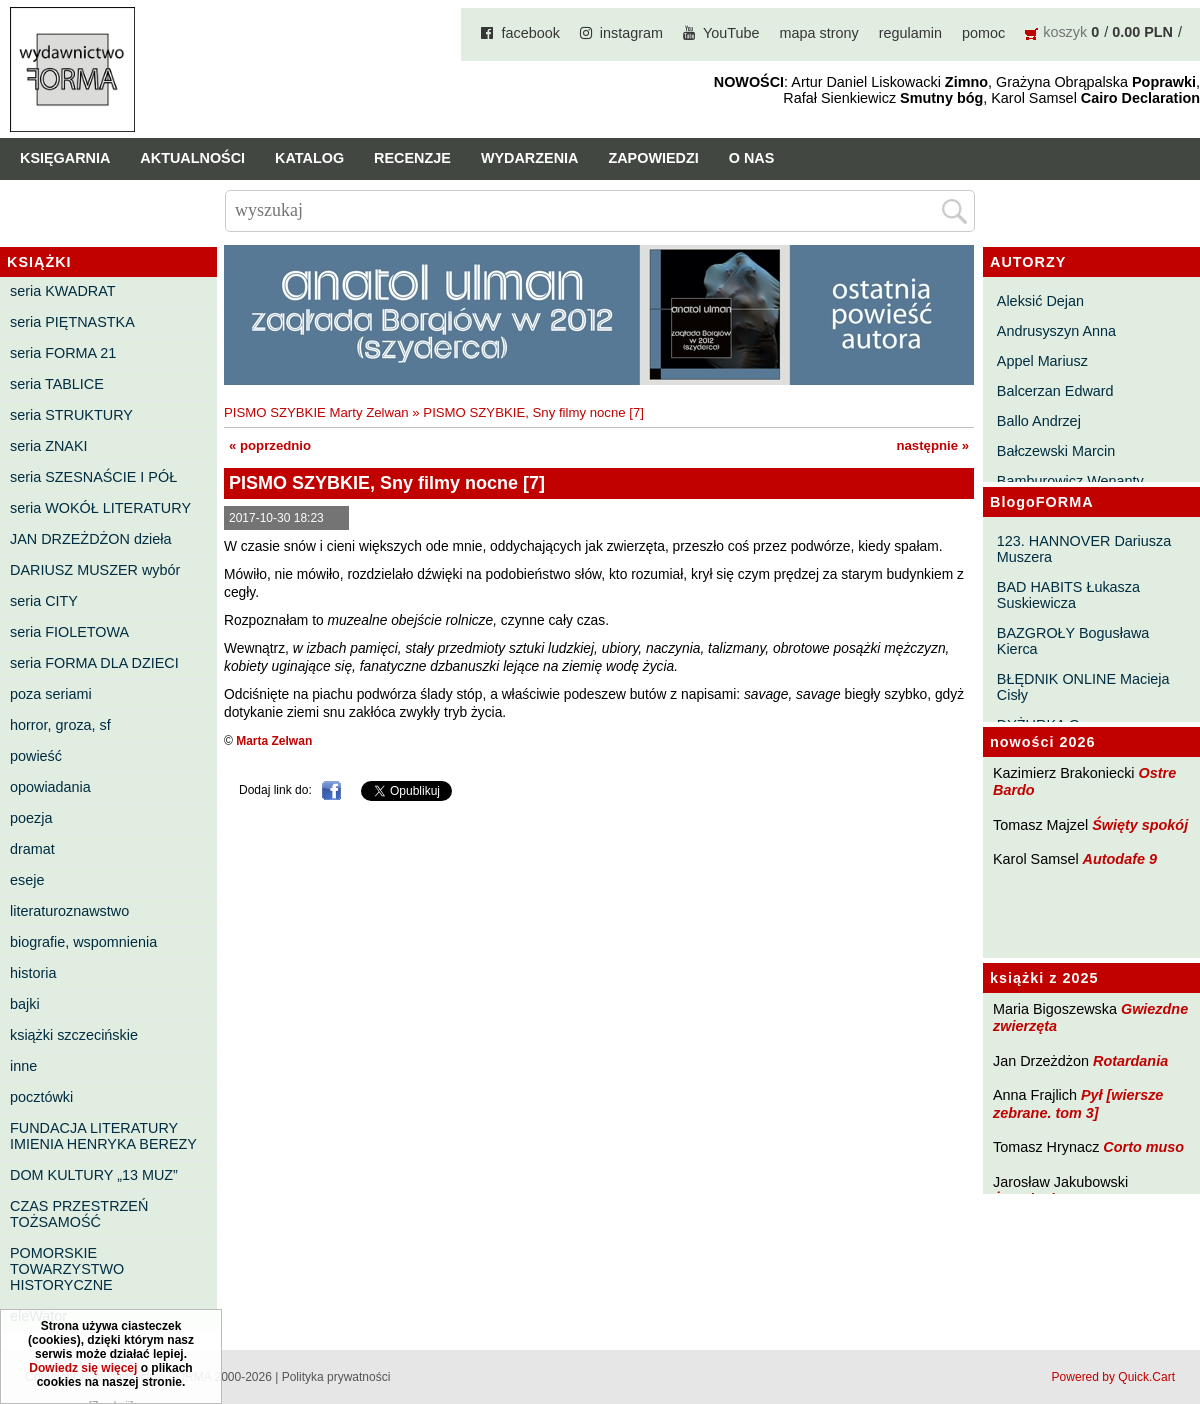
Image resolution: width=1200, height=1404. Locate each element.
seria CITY (44, 601)
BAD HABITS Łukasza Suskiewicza (1068, 595)
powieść (36, 756)
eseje (27, 880)
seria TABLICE (57, 384)
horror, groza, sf (60, 725)
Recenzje (412, 158)
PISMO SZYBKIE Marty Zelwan (316, 412)
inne (23, 1066)
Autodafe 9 (1120, 859)
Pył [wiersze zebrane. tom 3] (1078, 1103)
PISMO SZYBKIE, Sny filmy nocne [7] (533, 412)
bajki (25, 1004)
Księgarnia (65, 158)
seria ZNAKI (49, 446)
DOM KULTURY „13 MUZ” (94, 1175)
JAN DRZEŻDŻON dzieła (91, 539)
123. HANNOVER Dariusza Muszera (1084, 549)
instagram (631, 33)
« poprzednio (270, 445)
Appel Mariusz (1042, 361)
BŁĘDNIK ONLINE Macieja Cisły (1083, 687)
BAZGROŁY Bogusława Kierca (1073, 641)
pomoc (983, 33)
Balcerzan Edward (1055, 391)
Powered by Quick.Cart (1113, 1377)
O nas (752, 158)
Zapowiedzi (653, 158)
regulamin (910, 33)
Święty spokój (1140, 825)
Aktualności (192, 158)
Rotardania (1130, 1061)
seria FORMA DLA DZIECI (94, 663)
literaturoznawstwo (69, 911)
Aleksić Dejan (1040, 301)
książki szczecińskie (74, 1035)
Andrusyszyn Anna (1056, 331)
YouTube (731, 33)
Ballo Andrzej (1039, 421)
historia (33, 973)
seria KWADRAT (63, 291)
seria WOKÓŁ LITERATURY (100, 508)
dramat (32, 849)
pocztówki (41, 1097)
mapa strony (819, 33)
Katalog (309, 158)
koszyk (1065, 32)
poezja (31, 818)
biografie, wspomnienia (83, 942)
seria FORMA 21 (63, 353)
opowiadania (50, 787)
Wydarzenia (530, 158)
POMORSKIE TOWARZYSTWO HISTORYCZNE (67, 1269)
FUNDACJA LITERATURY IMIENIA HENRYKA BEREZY (103, 1136)
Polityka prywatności (336, 1377)
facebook (530, 33)
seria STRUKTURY (71, 415)
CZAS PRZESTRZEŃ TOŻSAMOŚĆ (79, 1214)
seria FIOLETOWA (69, 632)
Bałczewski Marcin (1056, 451)
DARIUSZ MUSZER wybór (95, 570)
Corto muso (1143, 1147)
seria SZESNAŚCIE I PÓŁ (93, 477)
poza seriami (51, 694)
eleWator (38, 1316)
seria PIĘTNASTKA (72, 322)
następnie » (932, 445)
